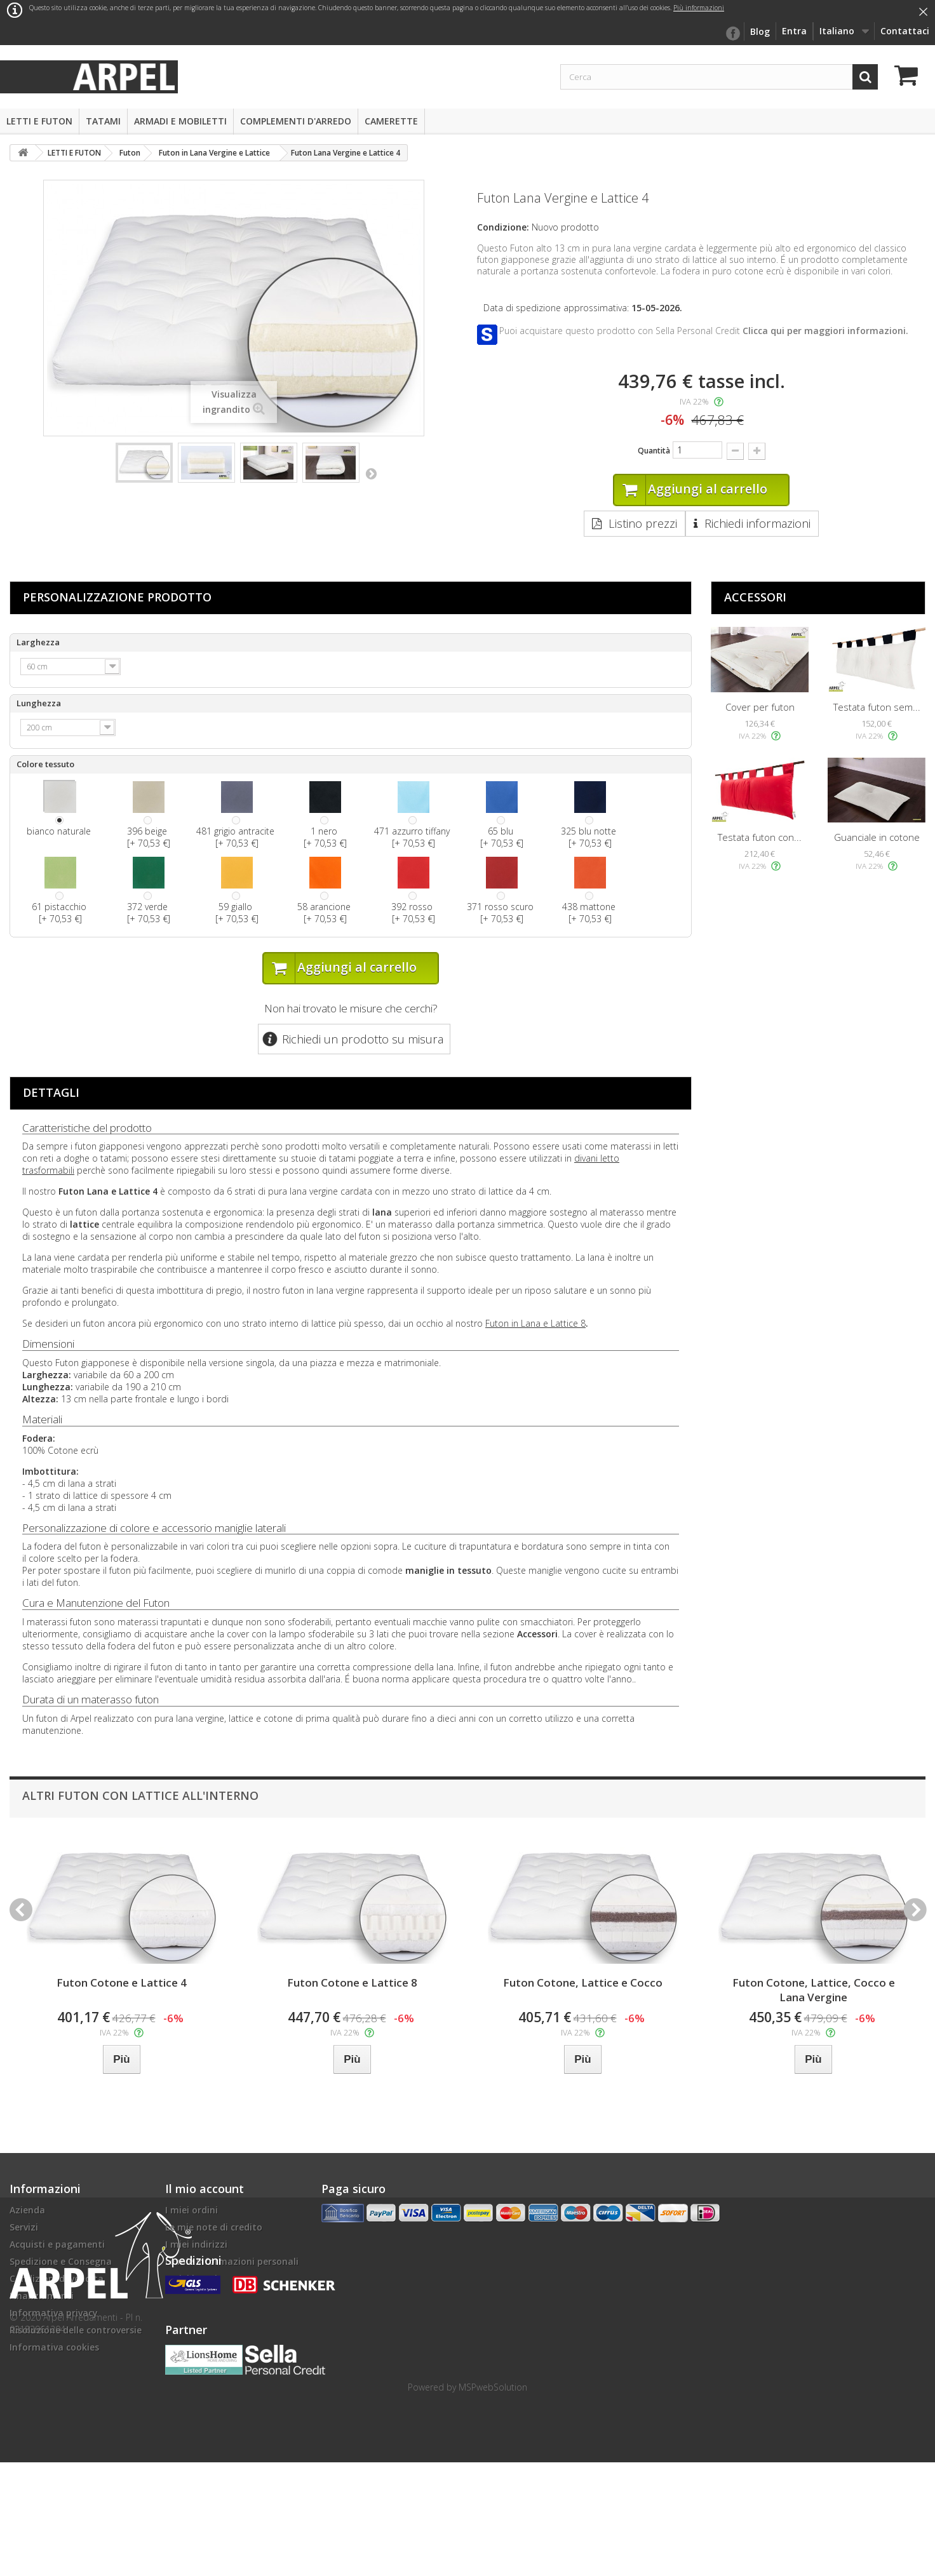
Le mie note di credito (213, 2228)
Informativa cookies (54, 2348)
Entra (794, 31)
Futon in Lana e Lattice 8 (535, 1324)
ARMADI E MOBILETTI (180, 121)
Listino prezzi (643, 524)
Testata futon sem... (876, 707)
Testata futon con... (760, 837)
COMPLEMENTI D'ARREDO (295, 121)
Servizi (24, 2228)
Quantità (654, 450)
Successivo (371, 473)
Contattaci (904, 31)
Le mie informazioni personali (232, 2263)
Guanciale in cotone (877, 837)
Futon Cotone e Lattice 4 (122, 1983)
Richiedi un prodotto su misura (362, 1040)
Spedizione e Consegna (61, 2263)
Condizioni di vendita (57, 2280)
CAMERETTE (391, 121)
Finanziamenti (42, 2297)
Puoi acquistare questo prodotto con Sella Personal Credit (703, 331)
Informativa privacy (54, 2314)
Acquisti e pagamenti (57, 2245)
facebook (732, 33)
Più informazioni (698, 7)
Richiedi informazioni (757, 524)
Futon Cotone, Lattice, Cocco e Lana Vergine (813, 1991)
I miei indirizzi (196, 2245)
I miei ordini (191, 2211)
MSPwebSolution (493, 2501)
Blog (760, 31)
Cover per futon (760, 707)
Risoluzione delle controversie (76, 2331)
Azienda (27, 2211)
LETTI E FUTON (39, 121)
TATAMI (103, 121)
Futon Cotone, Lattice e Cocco (583, 1983)
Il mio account (204, 2189)
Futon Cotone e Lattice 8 (352, 1983)
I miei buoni (191, 2280)
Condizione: (503, 227)
